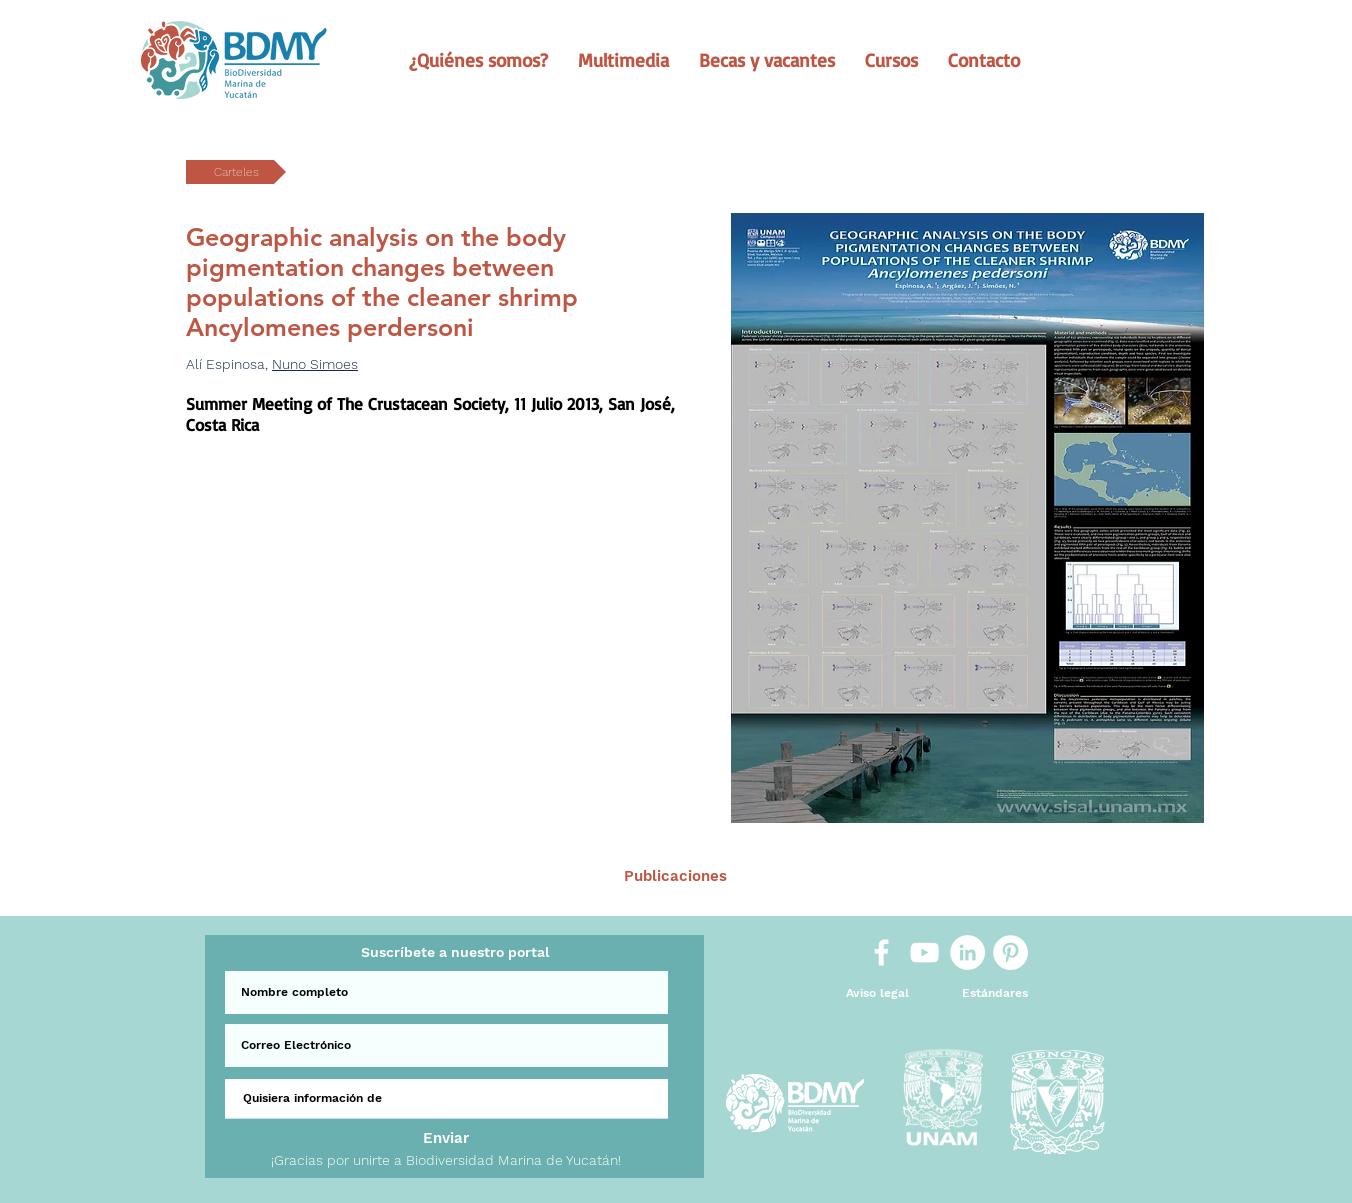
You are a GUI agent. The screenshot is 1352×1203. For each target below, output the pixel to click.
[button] (478, 60)
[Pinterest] (1010, 952)
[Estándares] (995, 993)
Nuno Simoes (315, 364)
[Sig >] (939, 876)
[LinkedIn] (967, 952)
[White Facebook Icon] (881, 952)
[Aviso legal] (877, 993)
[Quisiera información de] (446, 1099)
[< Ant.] (411, 876)
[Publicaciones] (675, 876)
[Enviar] (446, 1138)
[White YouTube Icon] (924, 952)
